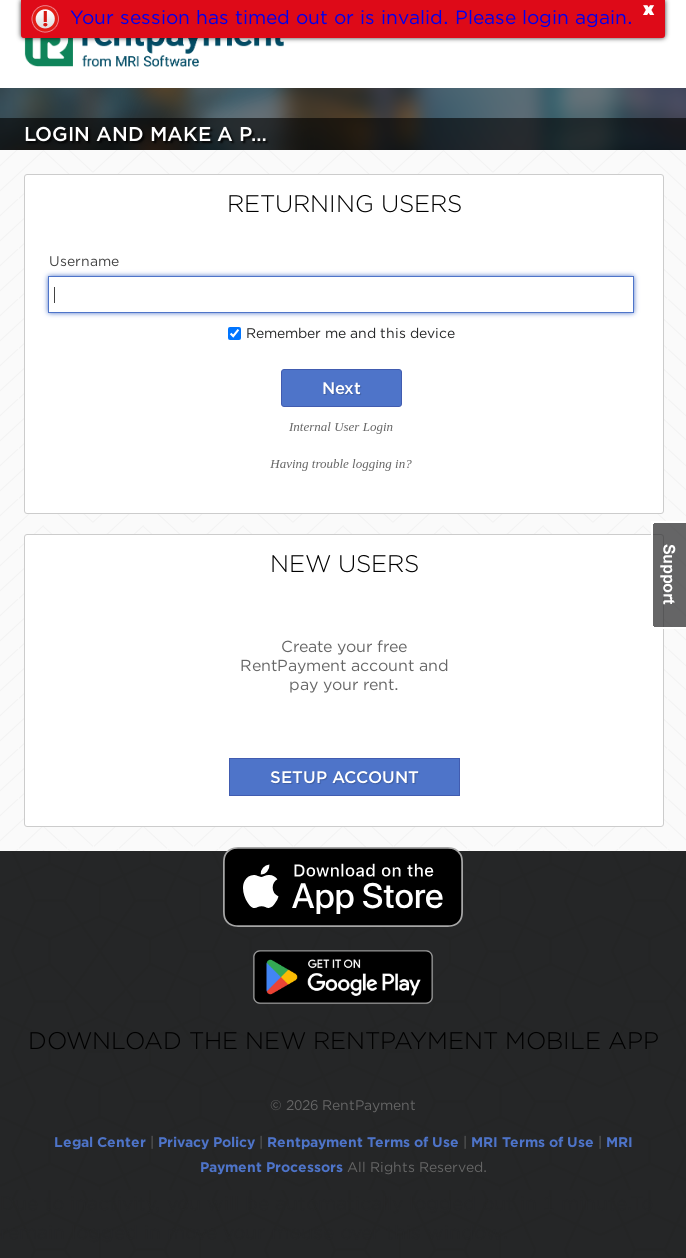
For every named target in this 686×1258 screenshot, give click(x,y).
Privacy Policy (206, 1142)
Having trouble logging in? (340, 463)
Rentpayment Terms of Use (363, 1142)
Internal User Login (341, 426)
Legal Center (100, 1142)
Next (341, 388)
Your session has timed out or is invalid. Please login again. (351, 17)
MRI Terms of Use (532, 1142)
